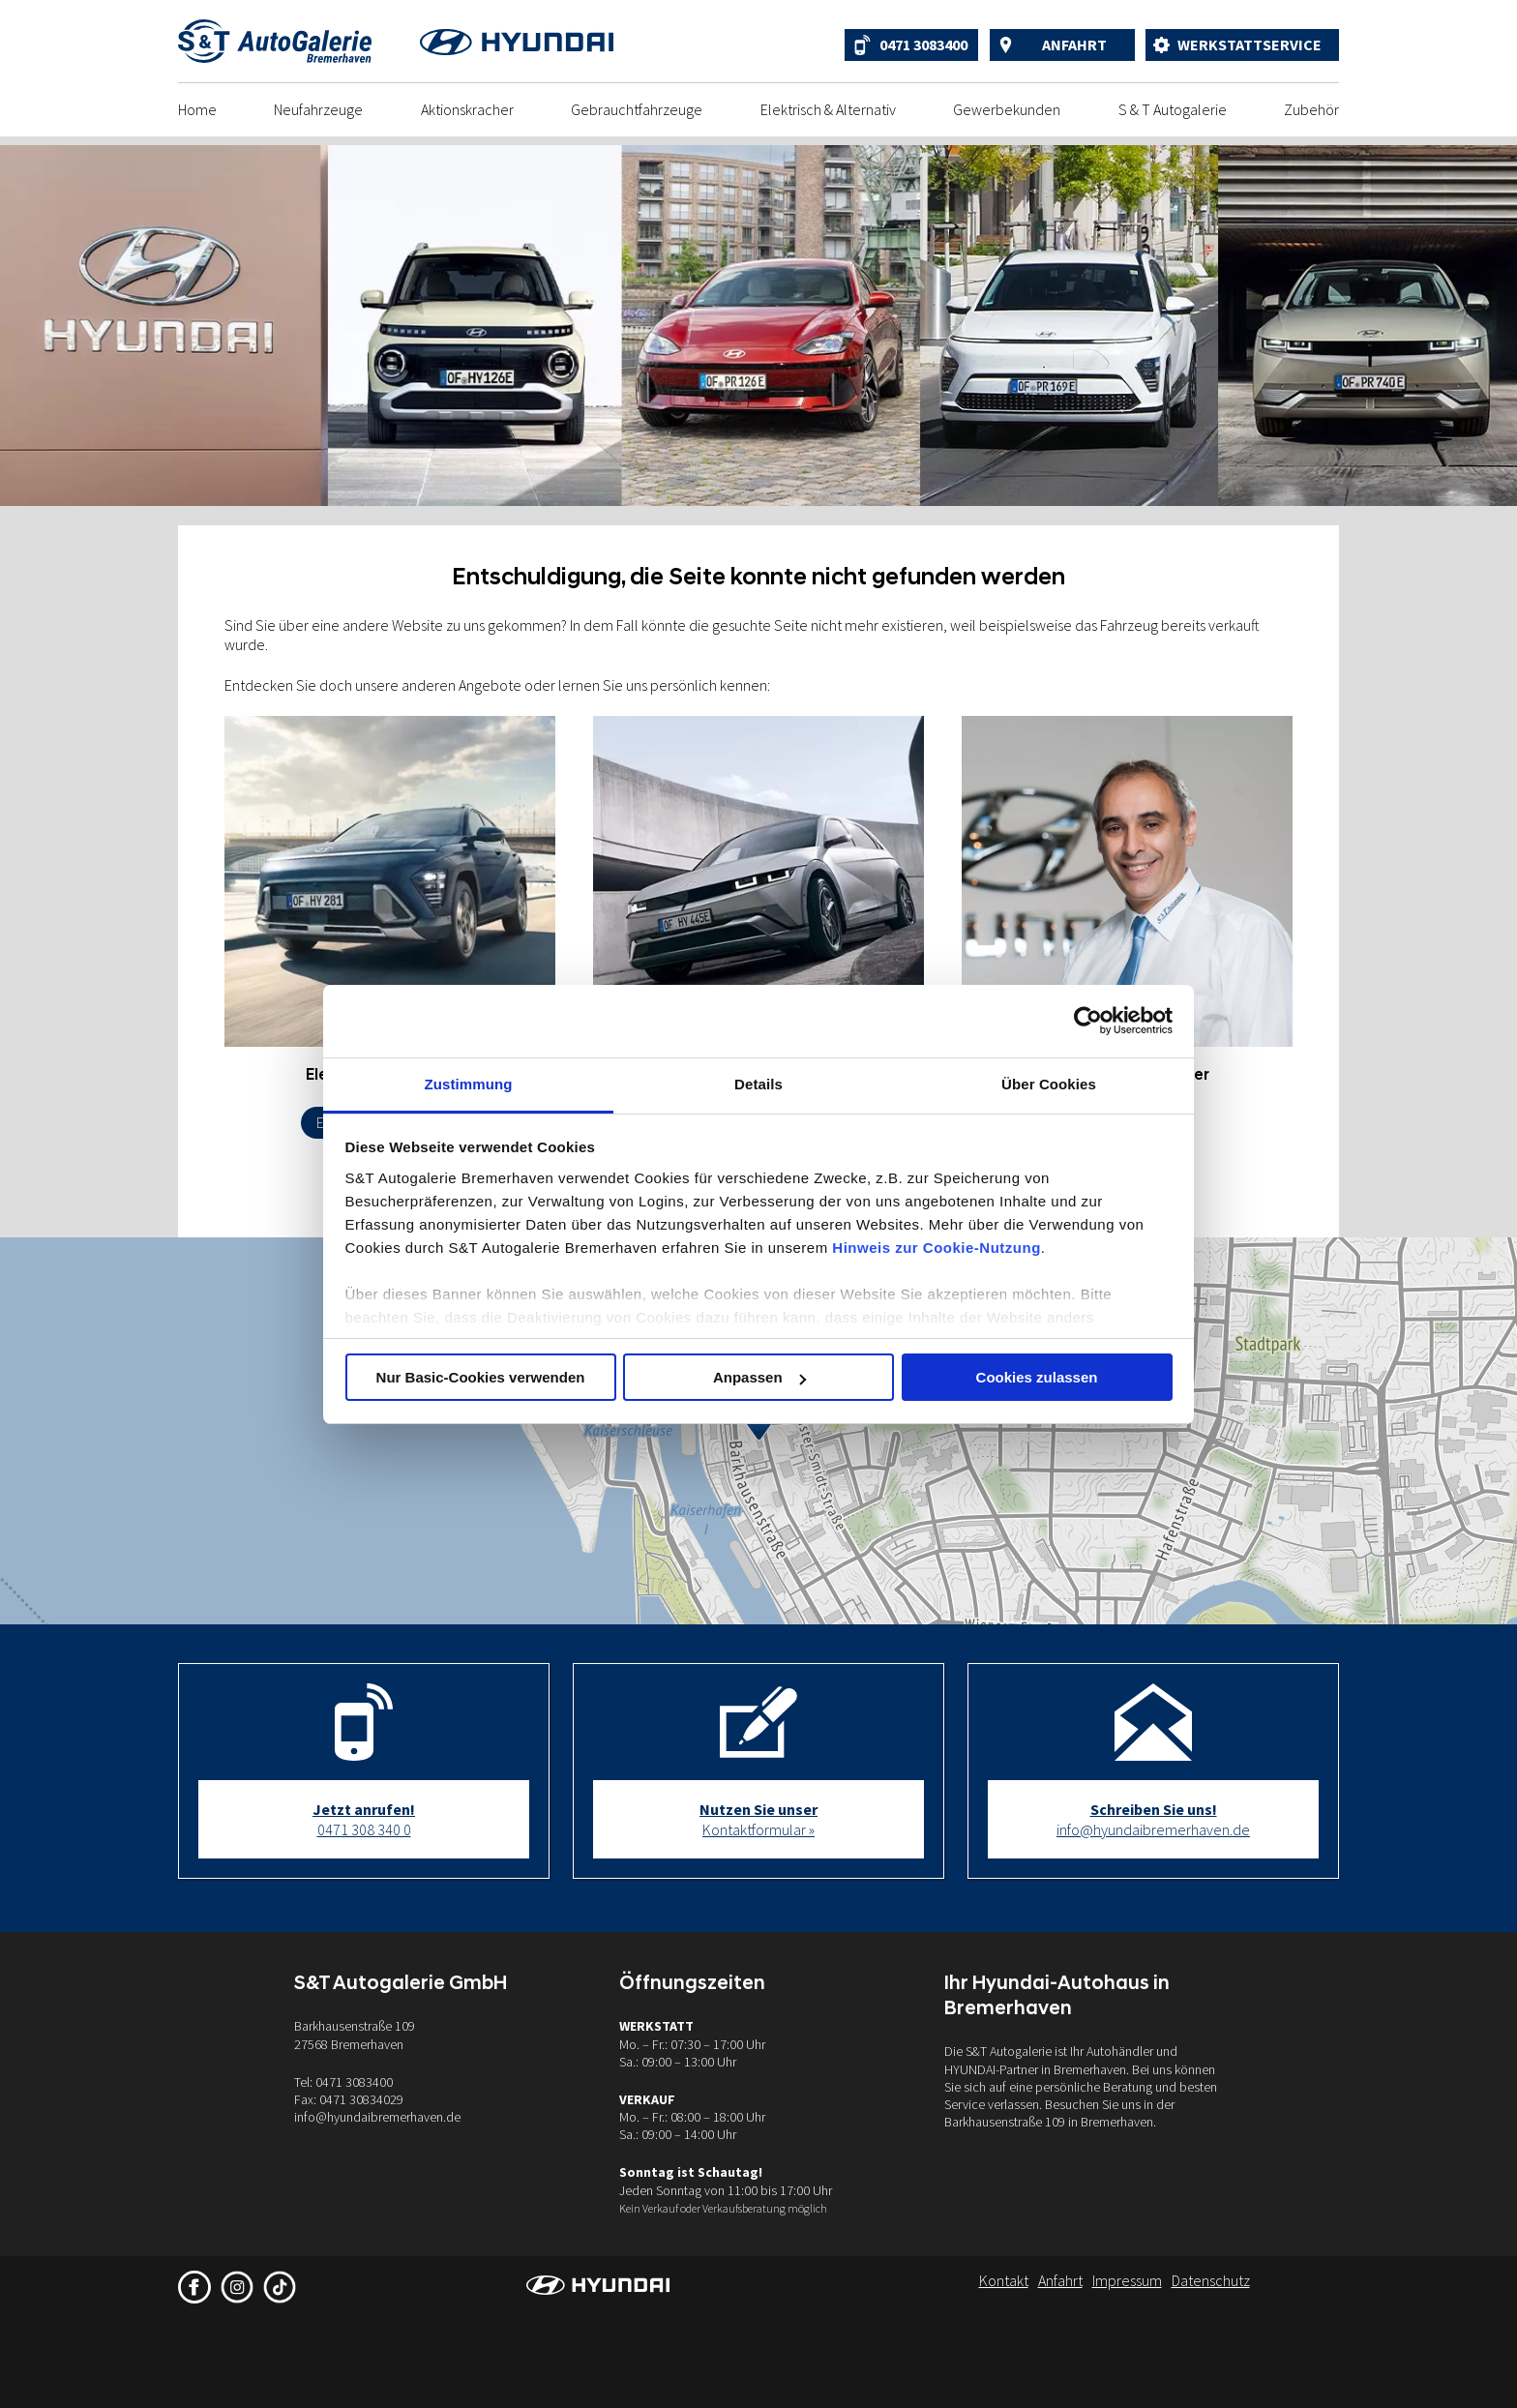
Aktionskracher (467, 109)
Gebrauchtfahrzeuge (636, 109)
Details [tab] (758, 1084)
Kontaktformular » (758, 1819)
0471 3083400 (923, 44)
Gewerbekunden (1006, 109)
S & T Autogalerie (1172, 109)
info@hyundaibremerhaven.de (1153, 1819)
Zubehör (1311, 109)
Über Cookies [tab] (1048, 1084)
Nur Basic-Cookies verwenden (480, 1377)
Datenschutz (1211, 2280)
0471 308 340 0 (363, 1819)
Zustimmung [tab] (469, 1084)
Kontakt (1003, 2280)
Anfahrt (1074, 44)
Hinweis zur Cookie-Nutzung (936, 1247)
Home (197, 109)
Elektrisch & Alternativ (828, 109)
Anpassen (759, 1377)
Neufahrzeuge (318, 109)
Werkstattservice (1249, 44)
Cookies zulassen (1037, 1377)
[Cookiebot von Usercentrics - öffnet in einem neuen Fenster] (1088, 1020)
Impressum (1127, 2280)
